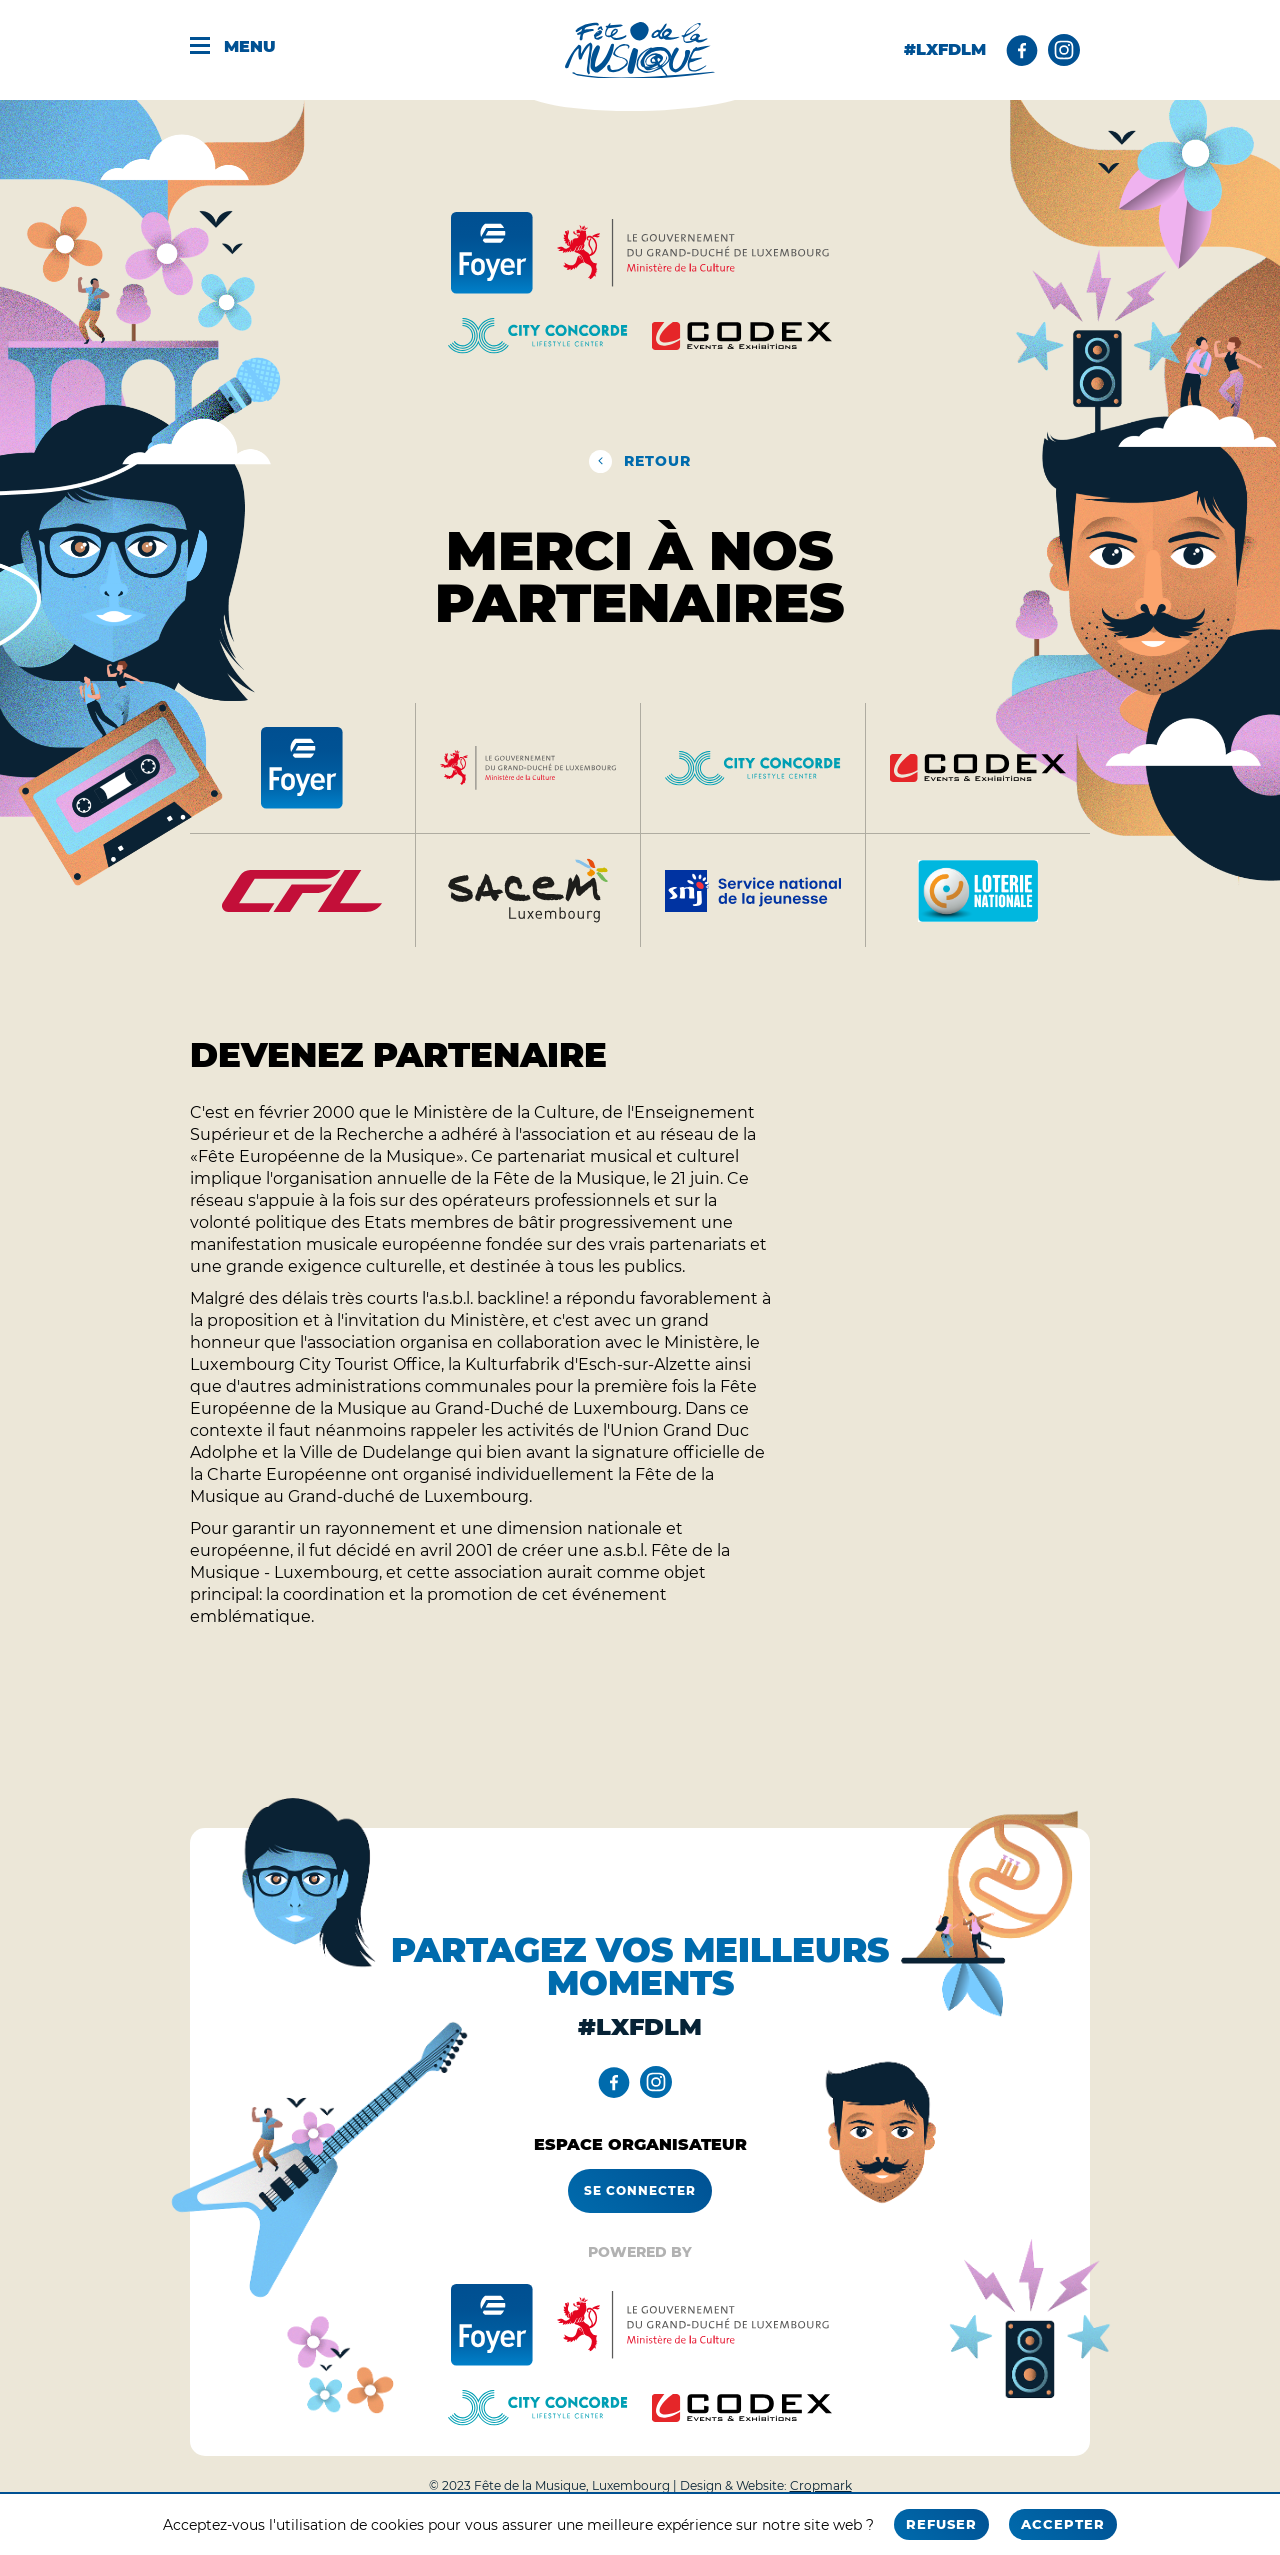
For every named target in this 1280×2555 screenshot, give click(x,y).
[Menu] (247, 49)
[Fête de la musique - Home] (640, 50)
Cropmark (821, 2485)
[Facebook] (1022, 50)
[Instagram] (1064, 50)
